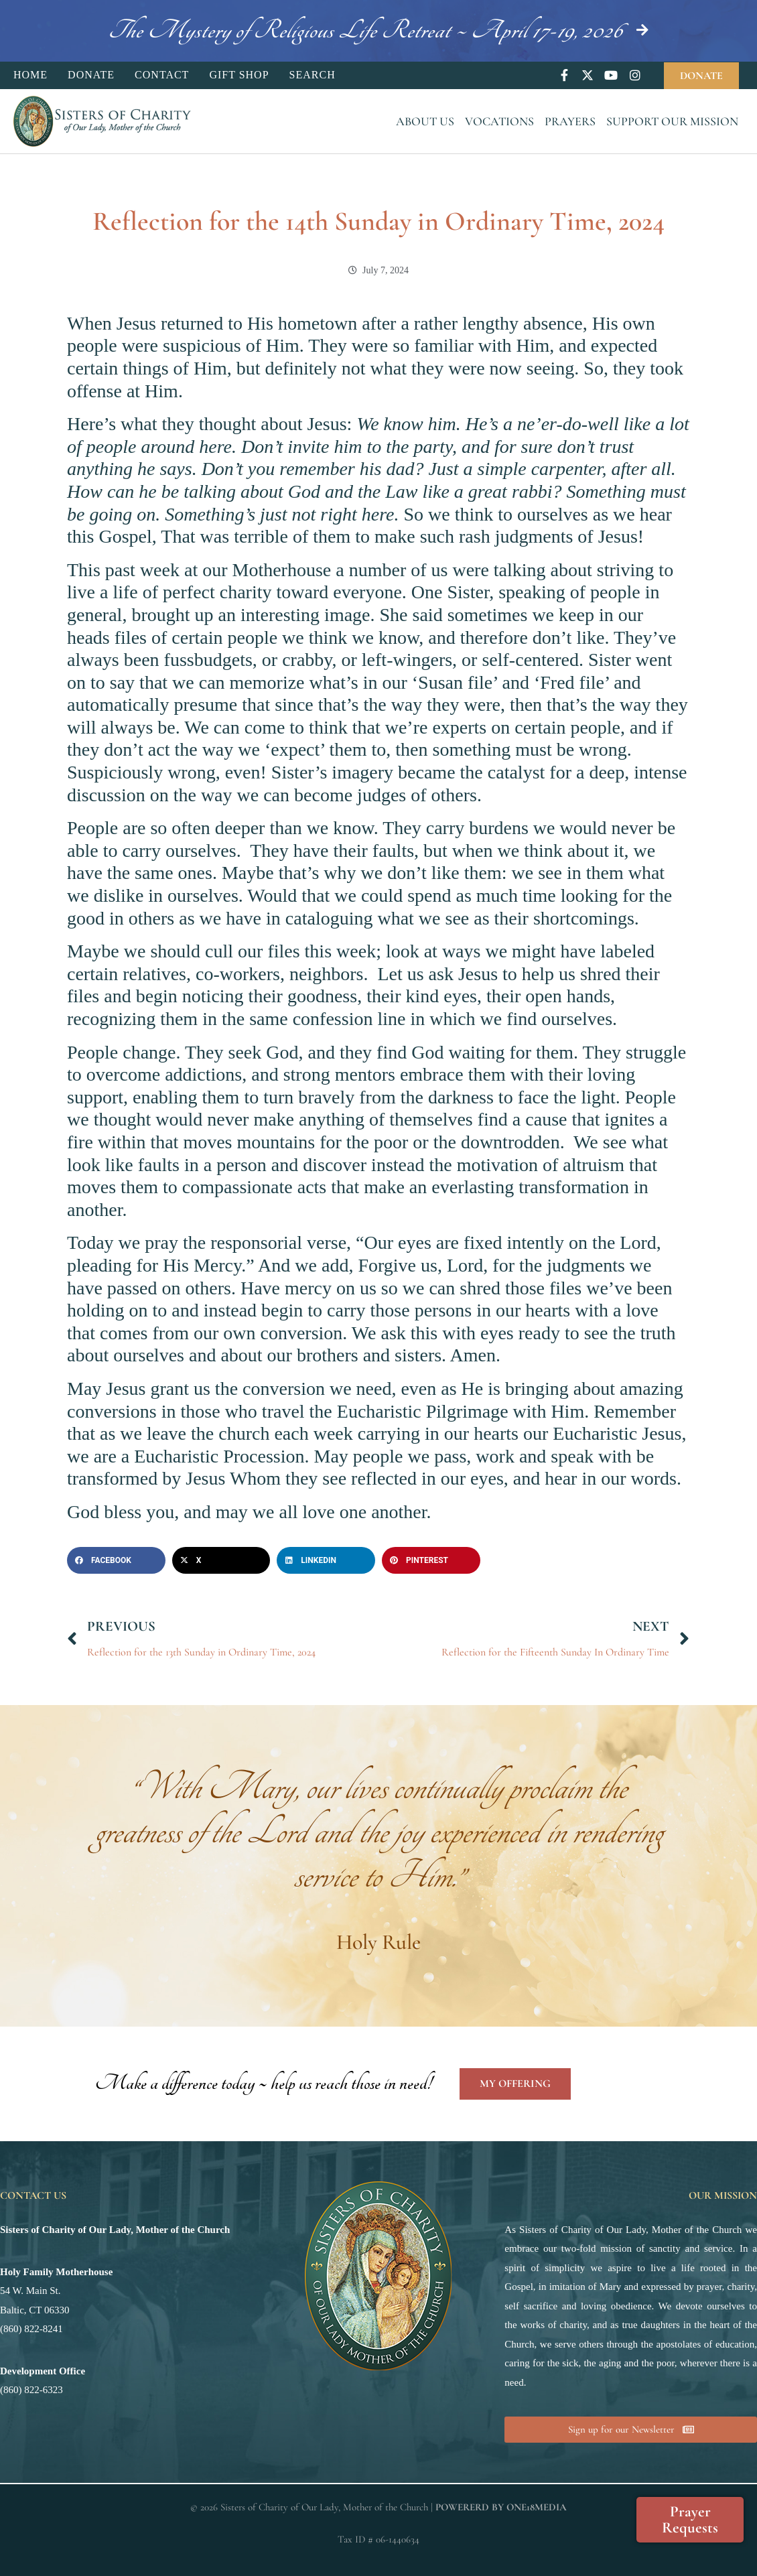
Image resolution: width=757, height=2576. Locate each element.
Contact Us (33, 2195)
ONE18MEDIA (536, 2507)
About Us (425, 121)
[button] (116, 1560)
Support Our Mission (672, 121)
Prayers (570, 121)
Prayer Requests (690, 2519)
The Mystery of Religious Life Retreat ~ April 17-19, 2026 (365, 30)
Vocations (499, 121)
